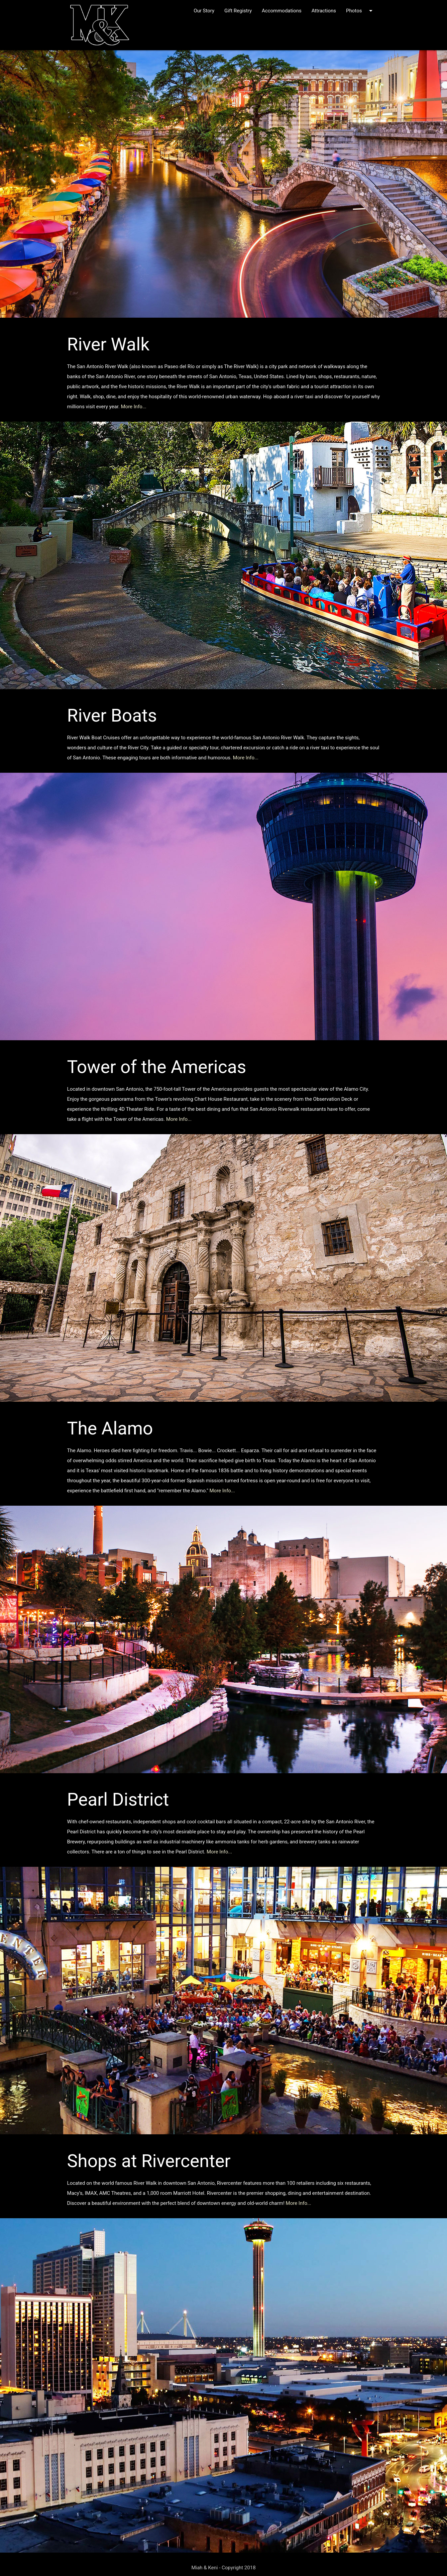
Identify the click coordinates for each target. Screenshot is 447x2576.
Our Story (204, 11)
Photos (360, 10)
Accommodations (282, 11)
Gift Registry (238, 11)
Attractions (324, 11)
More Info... (133, 407)
